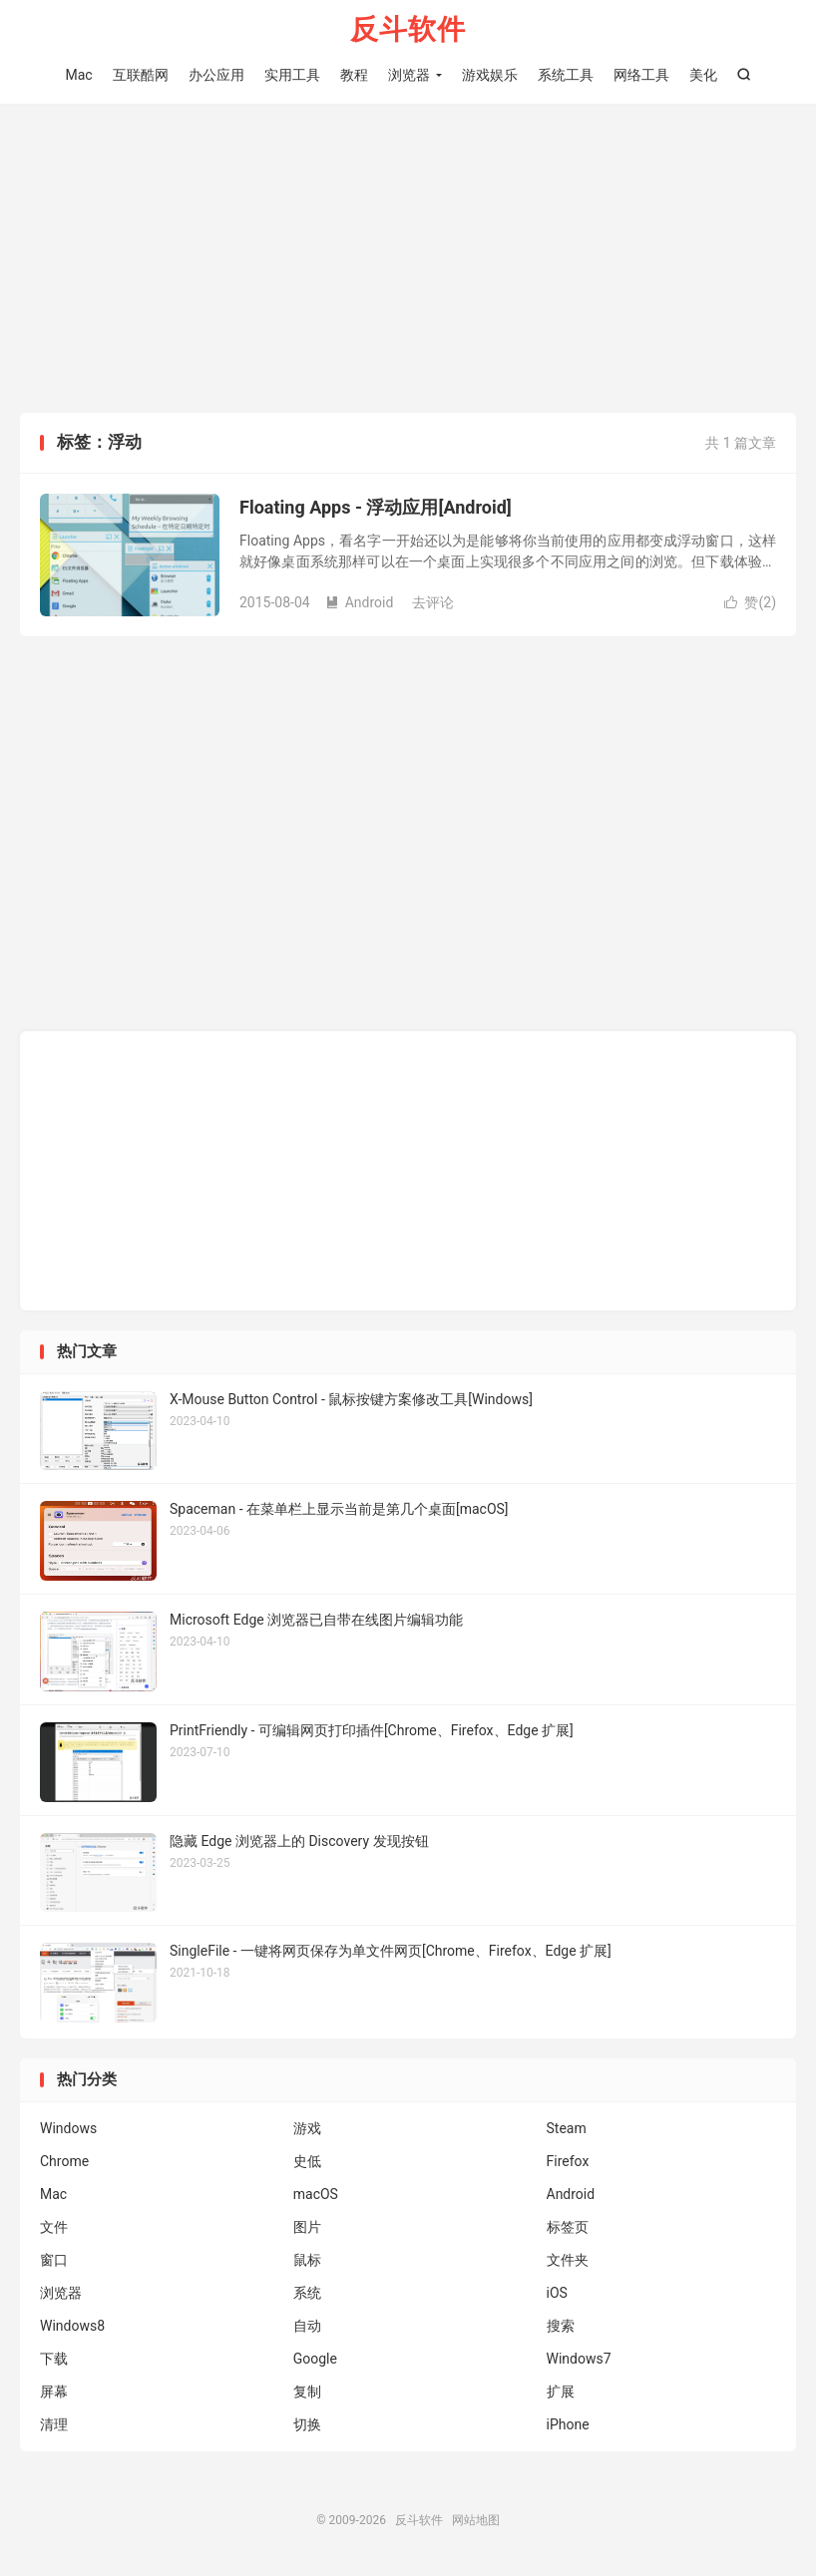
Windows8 (72, 2326)
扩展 (561, 2391)
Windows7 (579, 2359)
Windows (68, 2128)
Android (359, 602)
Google (315, 2359)
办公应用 (216, 75)
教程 (354, 75)
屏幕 (54, 2391)
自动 (307, 2326)
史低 (307, 2161)
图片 (307, 2227)
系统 (307, 2293)
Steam (567, 2128)
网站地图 (476, 2520)
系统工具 (566, 75)
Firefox (568, 2161)
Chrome (64, 2161)
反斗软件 (408, 30)
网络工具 (641, 75)
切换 (307, 2424)
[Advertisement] (408, 263)
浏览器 (409, 75)
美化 (703, 75)
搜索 (561, 2326)
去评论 (433, 602)
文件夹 (568, 2260)
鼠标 (307, 2260)
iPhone (568, 2424)
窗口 (54, 2260)
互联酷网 (141, 75)
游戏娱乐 (490, 75)
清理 (54, 2424)
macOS (315, 2194)
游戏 (307, 2128)
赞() (750, 602)
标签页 (568, 2227)
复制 (307, 2391)
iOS (557, 2293)
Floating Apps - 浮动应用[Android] (375, 507)
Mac (78, 75)
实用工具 (292, 75)
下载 (54, 2359)
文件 (54, 2227)
